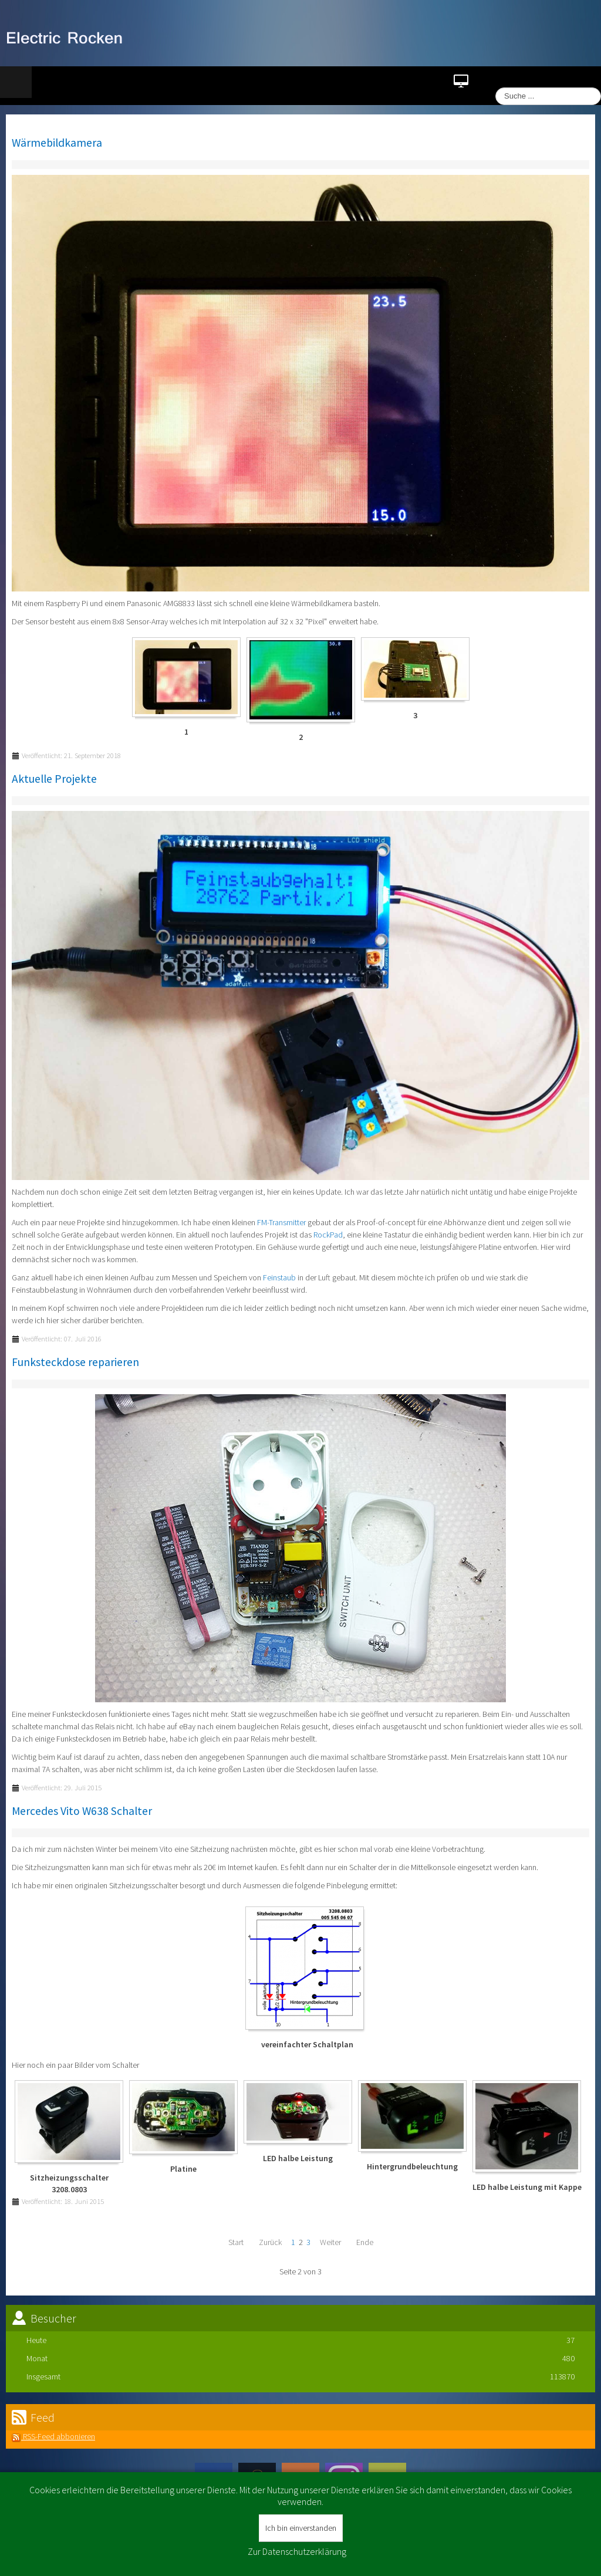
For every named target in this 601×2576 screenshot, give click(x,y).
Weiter (330, 2242)
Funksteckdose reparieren (75, 1362)
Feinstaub (279, 1277)
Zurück (270, 2242)
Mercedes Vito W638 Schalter (82, 1811)
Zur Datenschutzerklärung (297, 2551)
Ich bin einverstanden (300, 2528)
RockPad (328, 1234)
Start (236, 2242)
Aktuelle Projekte (54, 779)
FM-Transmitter (281, 1222)
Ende (364, 2242)
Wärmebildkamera (57, 143)
